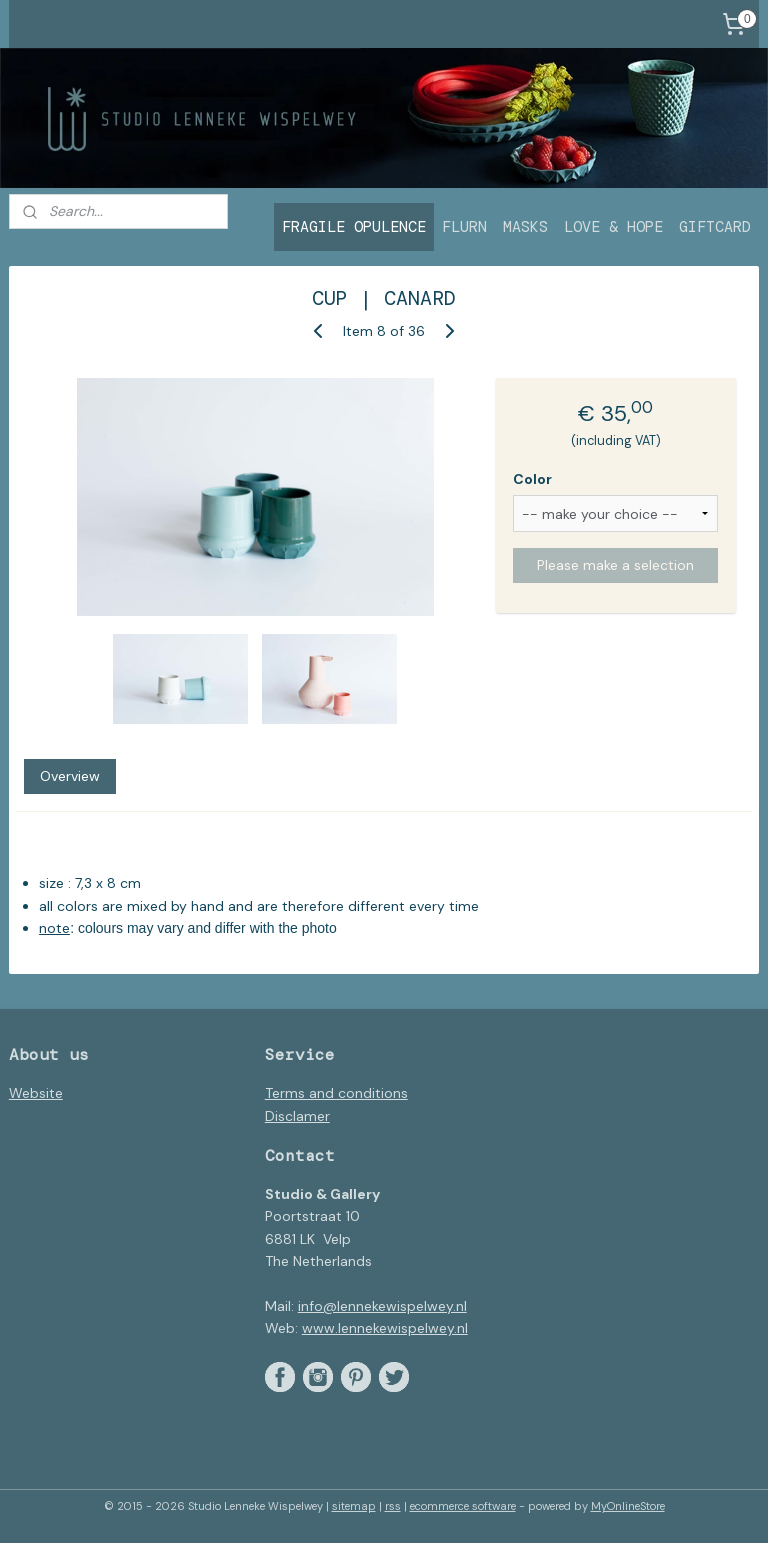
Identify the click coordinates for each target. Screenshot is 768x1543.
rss (393, 1506)
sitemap (354, 1506)
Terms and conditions (336, 1093)
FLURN (464, 227)
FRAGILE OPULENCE (354, 227)
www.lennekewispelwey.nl (385, 1328)
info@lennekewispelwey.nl (382, 1306)
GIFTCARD (715, 227)
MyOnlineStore (628, 1506)
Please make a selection (615, 565)
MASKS (525, 227)
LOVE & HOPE (613, 227)
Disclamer (297, 1116)
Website (36, 1093)
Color (532, 478)
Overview (70, 775)
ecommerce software (463, 1506)
